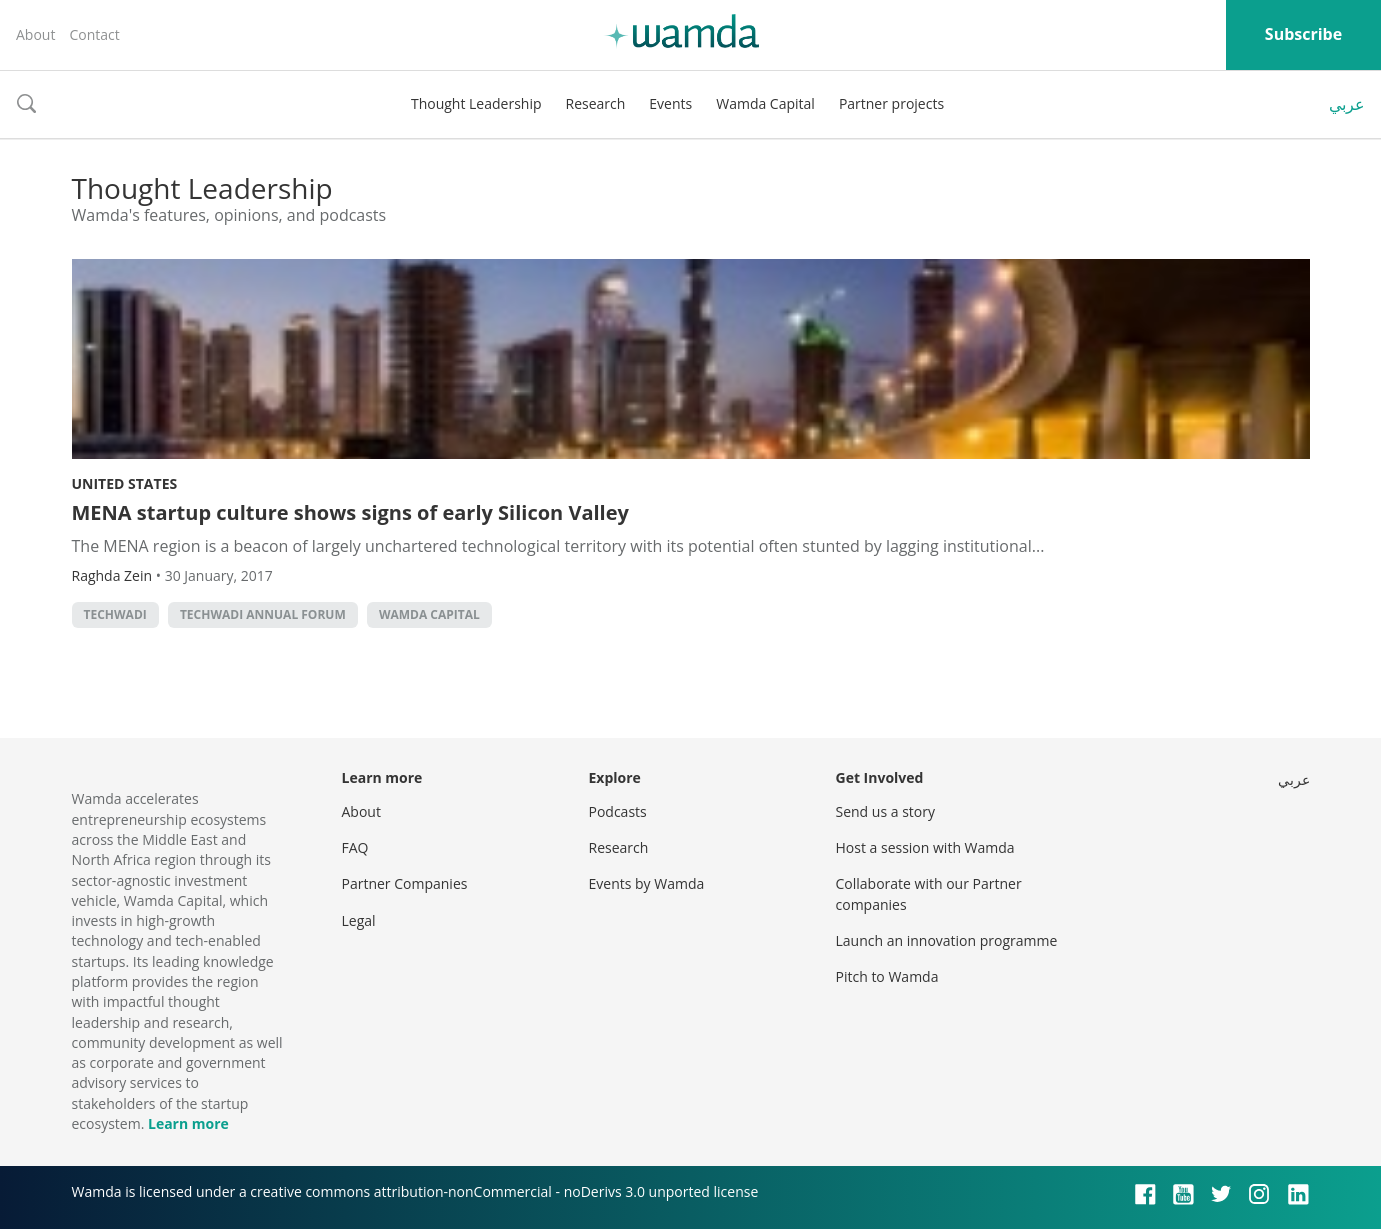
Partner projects (891, 103)
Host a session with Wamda (925, 847)
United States (125, 483)
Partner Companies (405, 883)
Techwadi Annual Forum (263, 614)
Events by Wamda (647, 883)
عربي (1347, 104)
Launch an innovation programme (947, 940)
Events (670, 103)
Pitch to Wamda (887, 976)
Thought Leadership (476, 103)
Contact (94, 34)
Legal (359, 920)
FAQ (355, 847)
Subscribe (1303, 34)
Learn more (188, 1123)
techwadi (115, 614)
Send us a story (885, 811)
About (35, 34)
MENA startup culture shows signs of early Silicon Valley (350, 512)
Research (596, 103)
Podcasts (618, 811)
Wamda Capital (765, 103)
